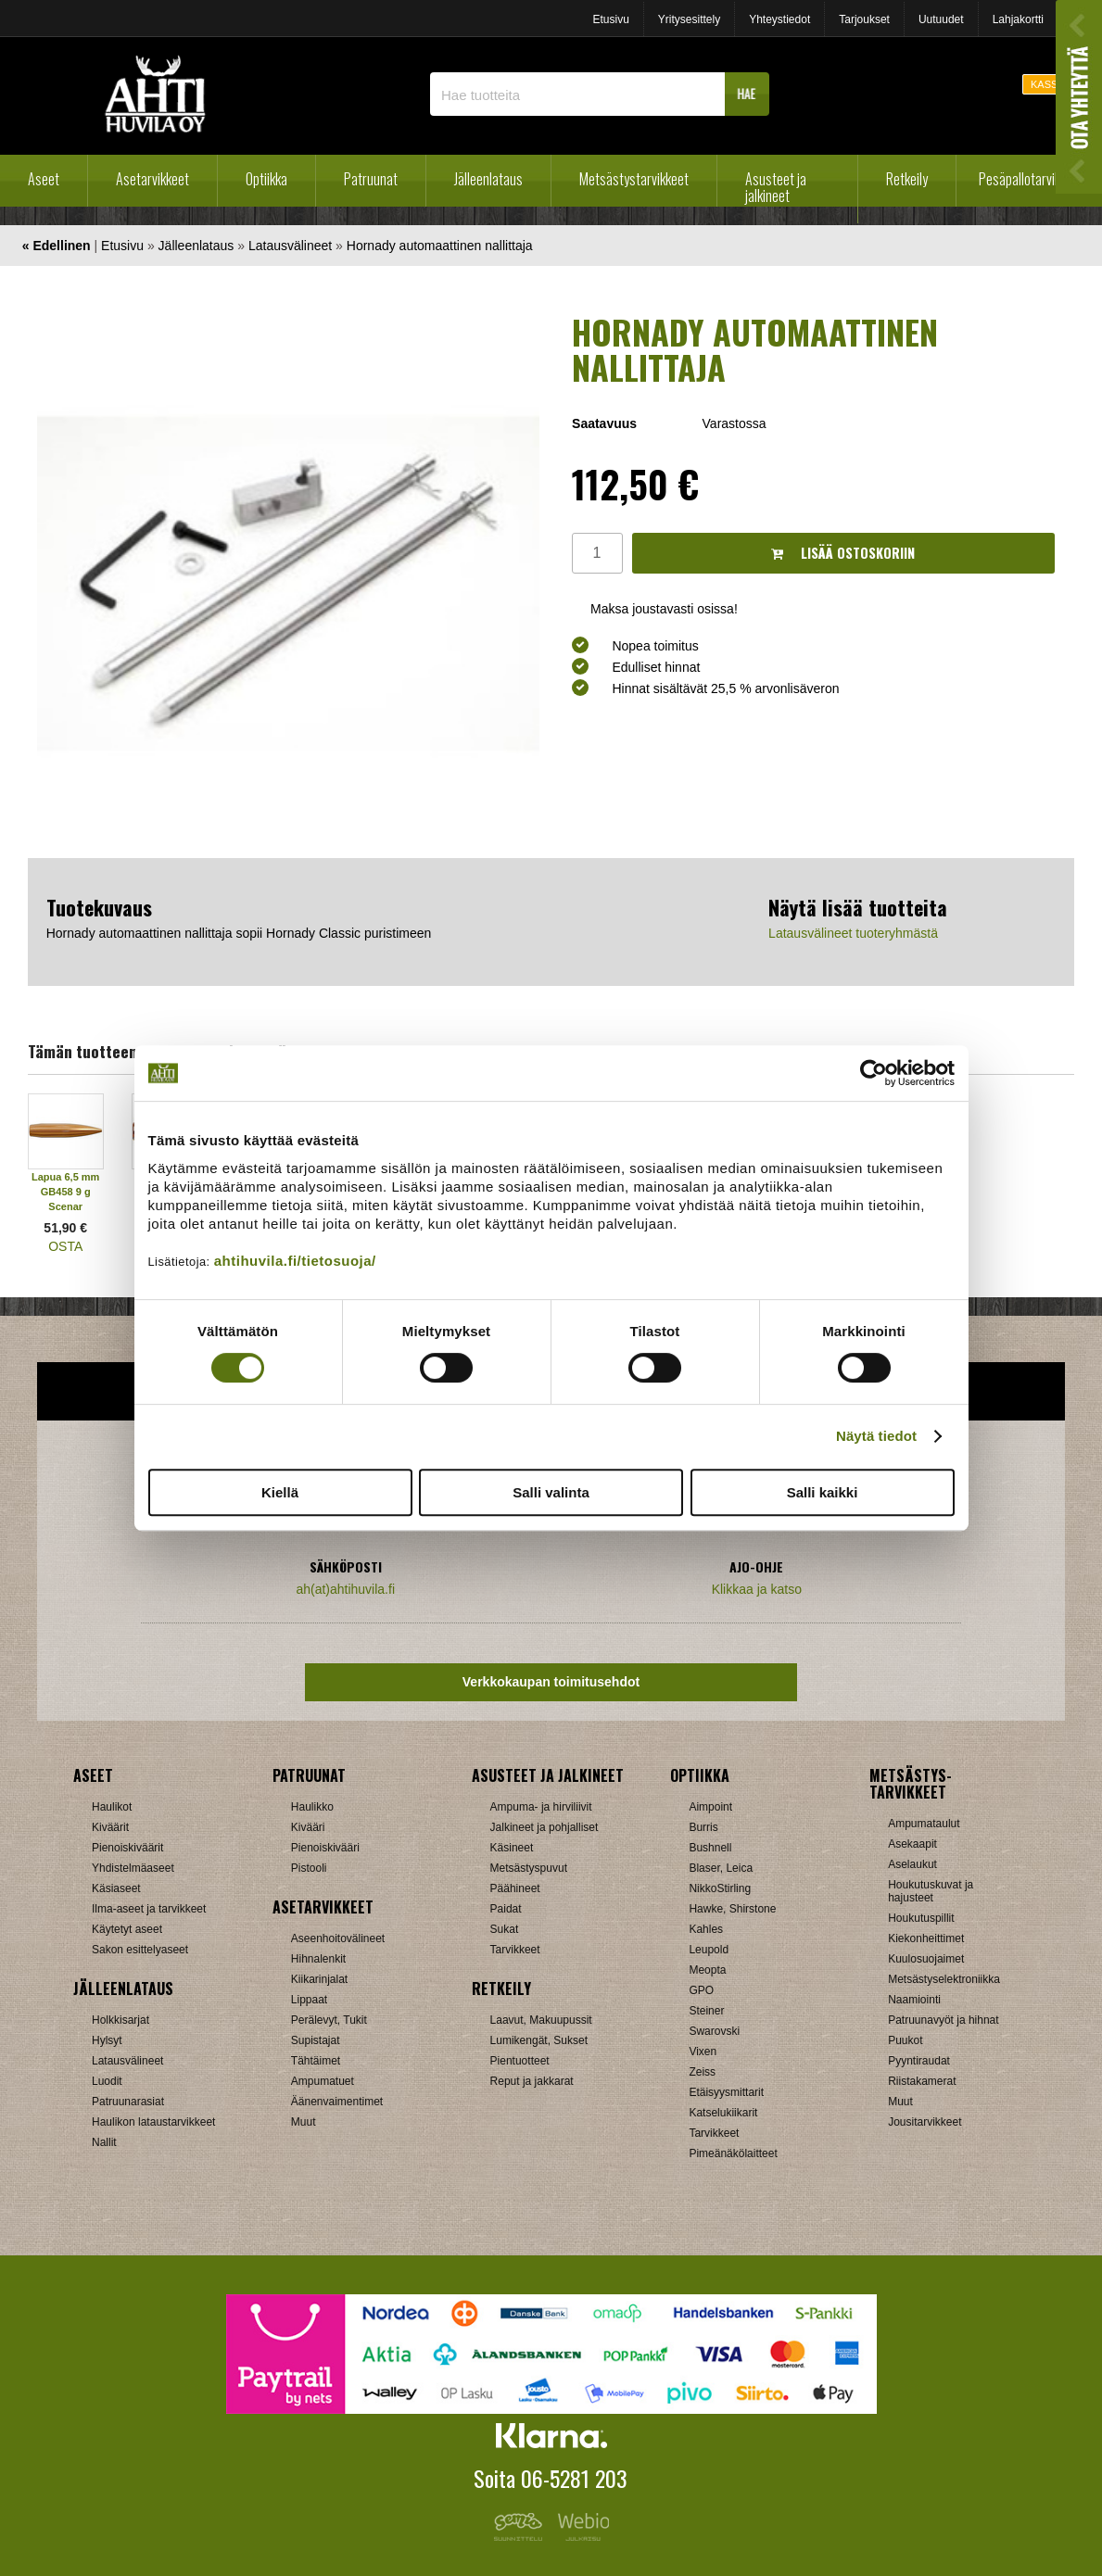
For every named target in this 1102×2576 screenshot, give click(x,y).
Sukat (504, 1929)
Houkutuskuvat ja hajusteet (930, 1891)
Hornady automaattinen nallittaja (440, 245)
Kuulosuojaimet (926, 1958)
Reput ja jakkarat (532, 2081)
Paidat (506, 1908)
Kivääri (308, 1827)
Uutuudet (941, 19)
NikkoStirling (720, 1888)
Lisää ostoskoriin (843, 552)
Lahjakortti (1018, 19)
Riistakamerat (922, 2081)
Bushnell (710, 1847)
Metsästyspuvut (528, 1868)
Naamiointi (914, 1999)
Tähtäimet (315, 2060)
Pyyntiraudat (919, 2060)
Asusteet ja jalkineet (775, 187)
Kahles (706, 1929)
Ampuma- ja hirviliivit (541, 1806)
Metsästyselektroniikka (944, 1979)
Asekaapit (912, 1843)
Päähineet (515, 1888)
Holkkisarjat (120, 2020)
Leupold (708, 1949)
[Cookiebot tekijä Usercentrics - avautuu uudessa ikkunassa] (873, 1073)
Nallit (104, 2142)
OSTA (65, 1246)
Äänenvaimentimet (337, 2101)
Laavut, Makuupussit (541, 2020)
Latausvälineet (290, 245)
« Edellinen (56, 245)
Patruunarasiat (128, 2101)
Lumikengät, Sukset (539, 2040)
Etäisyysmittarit (726, 2092)
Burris (703, 1827)
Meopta (707, 1970)
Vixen (702, 2051)
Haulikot (112, 1806)
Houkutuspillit (921, 1918)
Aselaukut (912, 1864)
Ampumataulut (923, 1823)
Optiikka (266, 179)
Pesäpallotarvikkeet (1031, 179)
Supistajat (315, 2040)
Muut (303, 2121)
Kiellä (279, 1492)
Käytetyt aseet (127, 1929)
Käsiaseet (116, 1888)
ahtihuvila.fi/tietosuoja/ (295, 1261)
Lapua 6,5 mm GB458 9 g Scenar (65, 1191)
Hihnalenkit (318, 1958)
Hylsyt (107, 2040)
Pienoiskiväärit (127, 1847)
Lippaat (309, 1999)
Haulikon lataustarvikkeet (153, 2121)
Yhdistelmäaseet (133, 1868)
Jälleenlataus (488, 179)
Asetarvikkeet (152, 179)
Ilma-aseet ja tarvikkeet (149, 1908)
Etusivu (610, 19)
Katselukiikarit (723, 2112)
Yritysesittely (689, 19)
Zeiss (702, 2071)
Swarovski (714, 2031)
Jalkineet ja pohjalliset (544, 1827)
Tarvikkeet (515, 1949)
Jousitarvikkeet (924, 2121)
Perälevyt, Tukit (329, 2020)
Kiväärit (110, 1827)
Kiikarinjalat (319, 1979)
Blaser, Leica (721, 1868)
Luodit (107, 2081)
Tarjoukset (864, 19)
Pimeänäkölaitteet (733, 2153)
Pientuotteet (520, 2060)
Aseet (43, 179)
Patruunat (371, 179)
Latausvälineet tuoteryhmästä (853, 933)
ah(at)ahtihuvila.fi (345, 1589)
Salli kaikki (822, 1492)
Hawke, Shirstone (732, 1908)
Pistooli (309, 1868)
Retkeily (907, 179)
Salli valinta (551, 1492)
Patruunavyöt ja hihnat (943, 2020)
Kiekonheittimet (926, 1938)
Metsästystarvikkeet (634, 179)
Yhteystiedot (779, 19)
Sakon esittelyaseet (140, 1949)
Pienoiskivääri (325, 1847)
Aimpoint (710, 1806)
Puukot (905, 2040)
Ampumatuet (322, 2081)
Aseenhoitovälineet (338, 1938)
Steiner (706, 2010)
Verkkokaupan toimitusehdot (551, 1681)
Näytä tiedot (876, 1436)
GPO (701, 1990)
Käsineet (512, 1847)
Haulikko (312, 1806)
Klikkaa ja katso (757, 1589)
